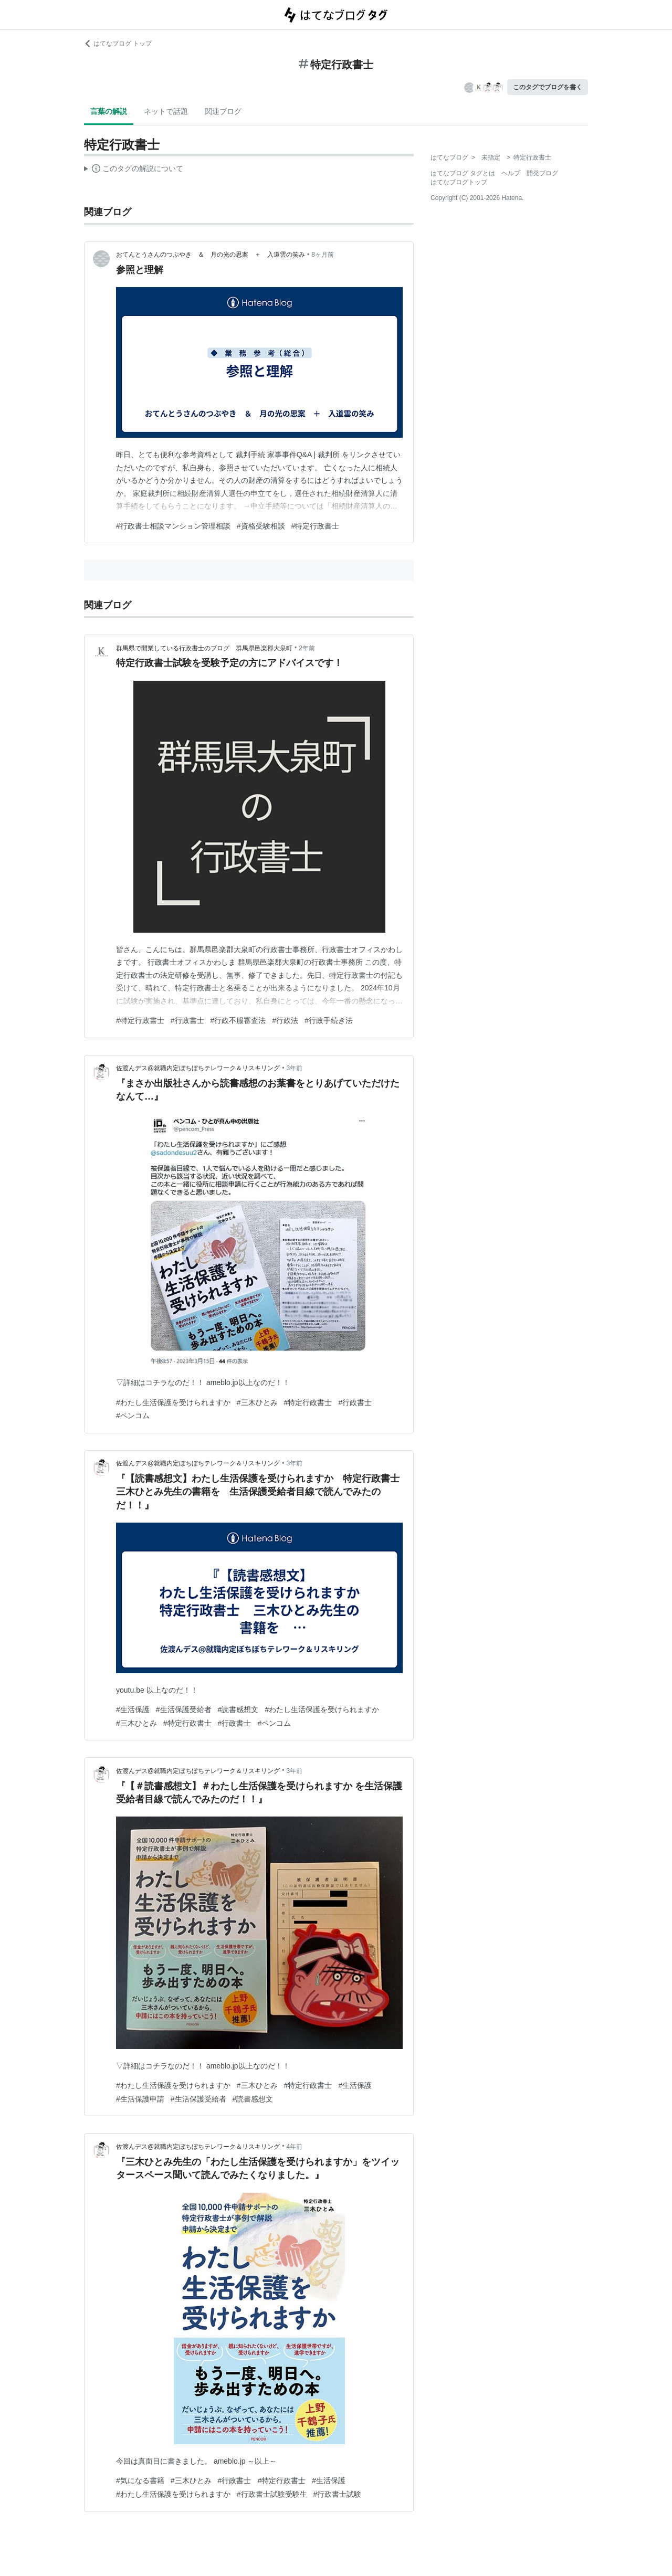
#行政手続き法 (328, 1020)
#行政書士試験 (337, 2494)
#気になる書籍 (140, 2480)
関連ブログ (223, 111)
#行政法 (285, 1020)
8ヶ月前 (322, 254)
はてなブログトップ (458, 182)
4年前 (294, 2146)
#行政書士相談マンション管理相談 (173, 526)
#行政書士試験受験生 (272, 2494)
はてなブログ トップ (118, 43)
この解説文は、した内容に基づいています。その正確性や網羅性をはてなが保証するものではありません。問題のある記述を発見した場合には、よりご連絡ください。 (133, 170)
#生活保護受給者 (184, 1709)
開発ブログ (542, 173)
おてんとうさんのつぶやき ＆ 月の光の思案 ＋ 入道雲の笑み (210, 254)
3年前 (294, 1068)
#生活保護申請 (140, 2099)
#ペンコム (133, 1415)
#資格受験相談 (261, 526)
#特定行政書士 (315, 526)
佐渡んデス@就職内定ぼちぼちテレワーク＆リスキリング (198, 1068)
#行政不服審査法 (238, 1020)
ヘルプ (510, 173)
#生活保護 (133, 1709)
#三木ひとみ (257, 1402)
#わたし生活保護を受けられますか (173, 1402)
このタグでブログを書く (547, 87)
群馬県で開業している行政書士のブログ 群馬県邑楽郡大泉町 (204, 648)
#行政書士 (187, 1020)
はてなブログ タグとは (462, 173)
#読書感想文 (238, 1709)
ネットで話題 (166, 111)
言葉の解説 (108, 111)
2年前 (307, 648)
